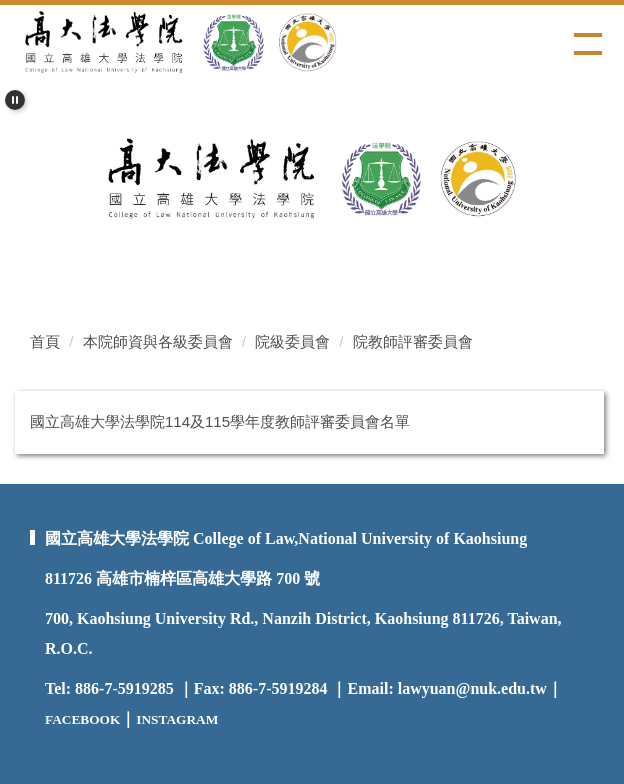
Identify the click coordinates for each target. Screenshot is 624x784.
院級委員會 (292, 341)
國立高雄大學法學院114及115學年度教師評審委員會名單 (220, 421)
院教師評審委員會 (413, 341)
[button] (15, 100)
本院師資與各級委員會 (158, 341)
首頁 (45, 341)
